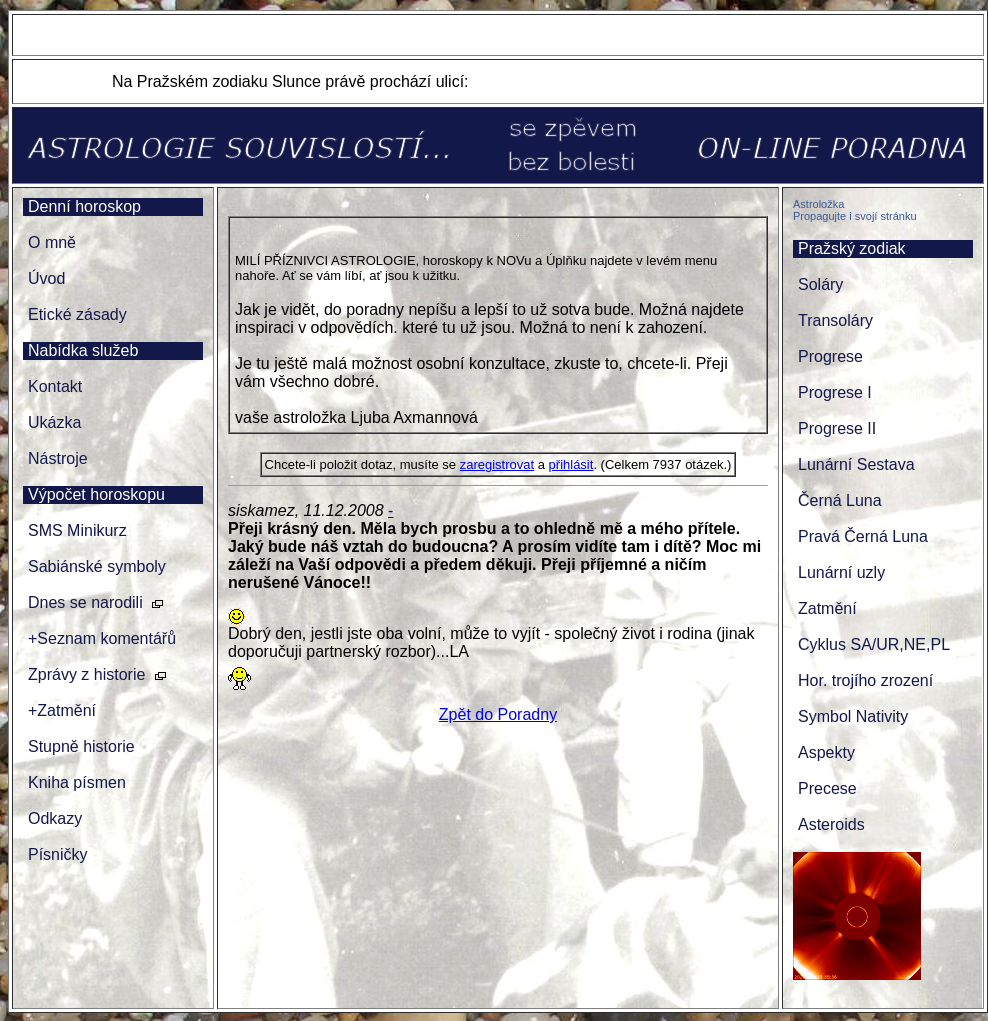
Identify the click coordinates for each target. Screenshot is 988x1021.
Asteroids (831, 824)
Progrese (830, 356)
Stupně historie (81, 746)
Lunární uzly (841, 572)
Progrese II (837, 428)
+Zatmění (62, 710)
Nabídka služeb (83, 350)
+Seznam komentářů (102, 638)
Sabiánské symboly (97, 566)
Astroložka (818, 204)
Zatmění (827, 608)
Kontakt (55, 386)
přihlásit (571, 464)
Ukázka (54, 422)
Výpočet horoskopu (96, 494)
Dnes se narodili (85, 602)
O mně (52, 242)
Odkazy (55, 818)
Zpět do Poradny (498, 714)
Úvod (46, 278)
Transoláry (835, 320)
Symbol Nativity (853, 716)
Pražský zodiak (852, 248)
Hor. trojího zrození (865, 680)
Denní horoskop (84, 206)
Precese (827, 788)
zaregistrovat (497, 464)
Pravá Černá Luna (863, 536)
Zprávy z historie (86, 674)
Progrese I (835, 392)
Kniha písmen (77, 782)
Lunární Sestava (856, 464)
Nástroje (58, 458)
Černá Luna (840, 500)
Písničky (58, 854)
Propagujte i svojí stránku (855, 216)
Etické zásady (77, 314)
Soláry (820, 284)
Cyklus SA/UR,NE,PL (874, 644)
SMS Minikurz (77, 530)
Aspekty (826, 752)
